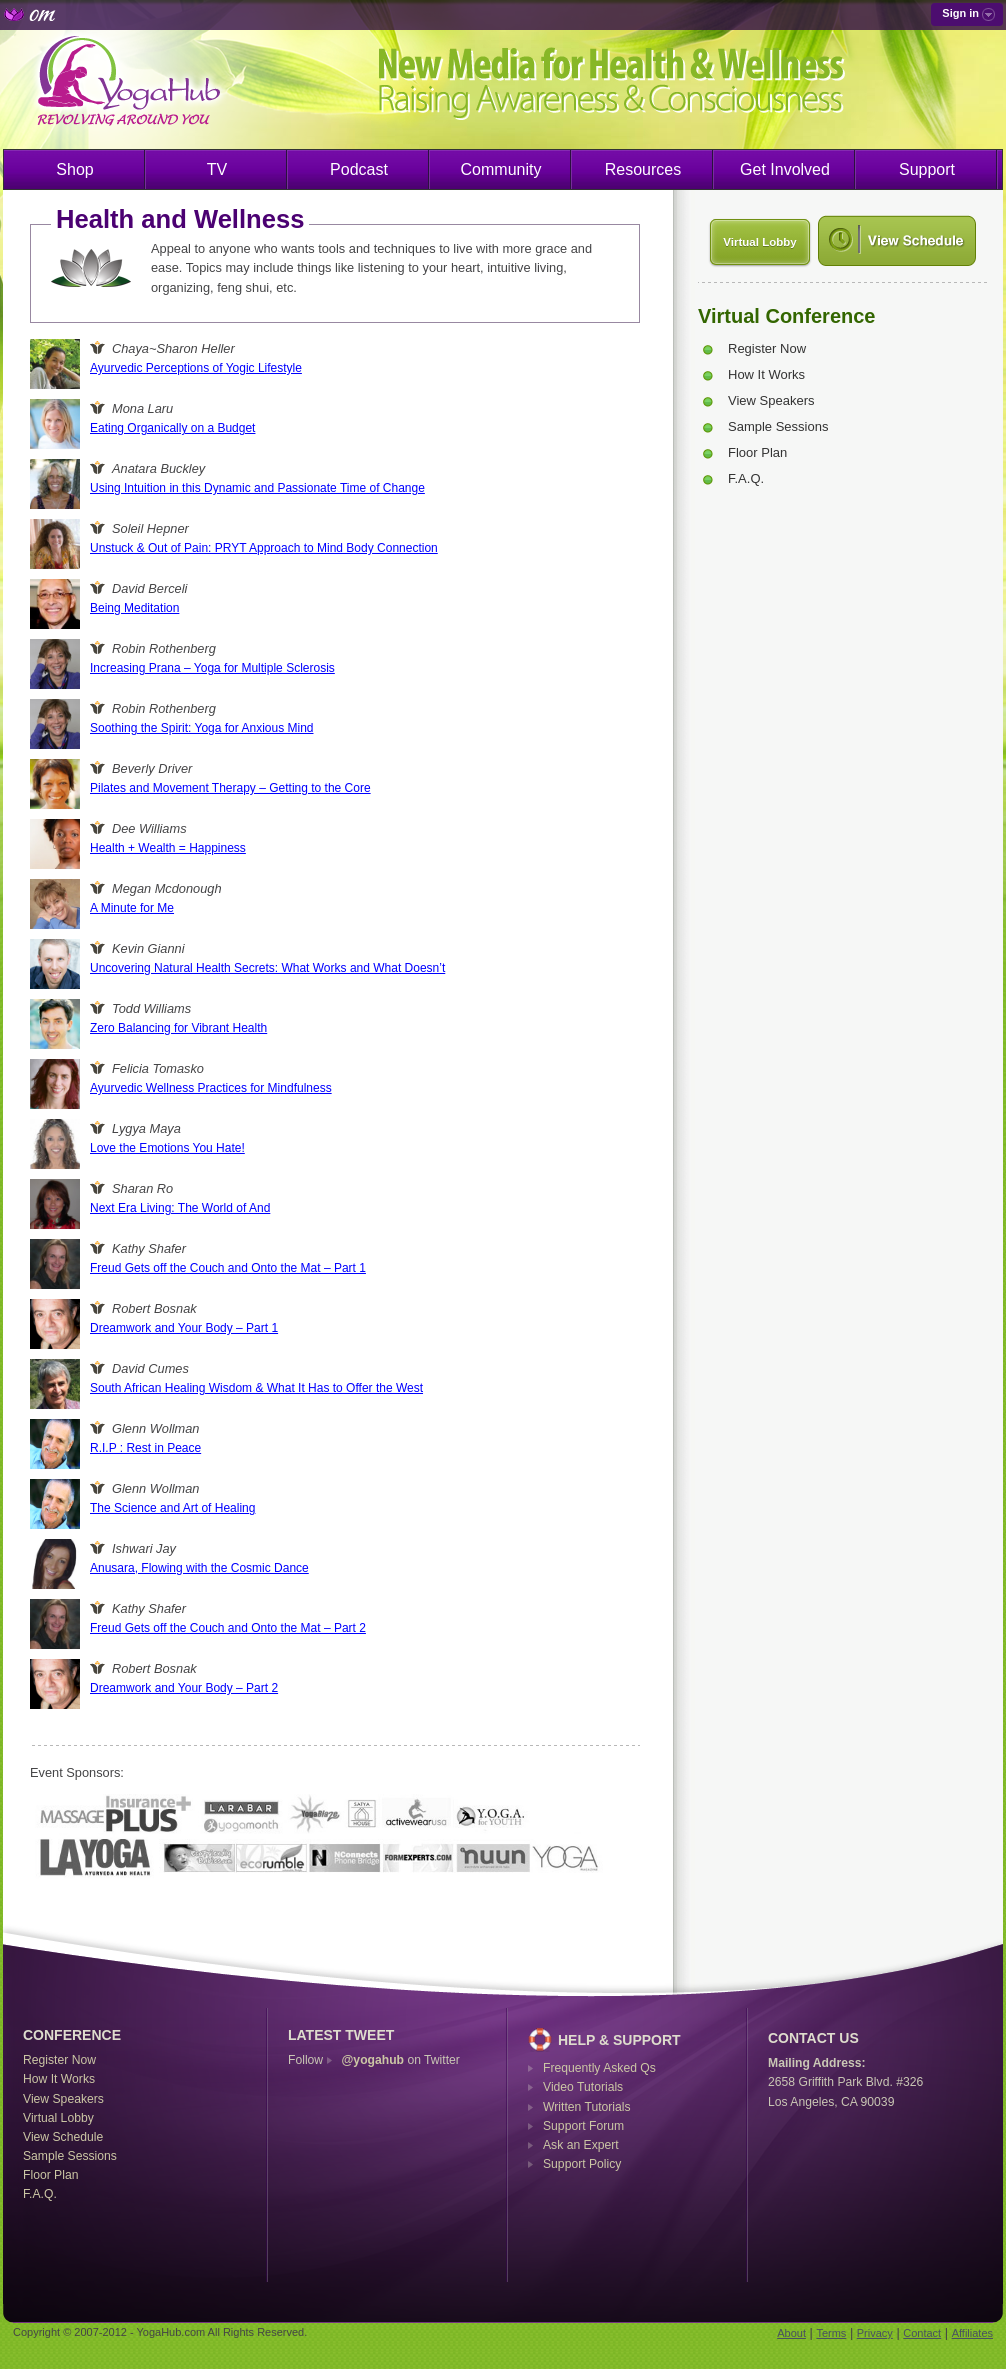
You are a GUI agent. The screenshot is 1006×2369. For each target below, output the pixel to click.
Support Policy (582, 2164)
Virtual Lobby (759, 242)
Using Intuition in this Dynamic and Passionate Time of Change (257, 488)
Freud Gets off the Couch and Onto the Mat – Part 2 (228, 1628)
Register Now (767, 348)
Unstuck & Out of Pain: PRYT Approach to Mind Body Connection (264, 548)
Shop (74, 169)
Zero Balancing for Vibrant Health (178, 1028)
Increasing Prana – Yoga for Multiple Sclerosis (212, 668)
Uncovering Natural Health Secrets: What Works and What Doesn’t (267, 968)
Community (501, 169)
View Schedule (63, 2137)
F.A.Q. (746, 478)
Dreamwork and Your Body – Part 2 (184, 1688)
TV (217, 169)
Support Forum (583, 2126)
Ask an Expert (581, 2145)
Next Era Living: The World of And (180, 1208)
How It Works (766, 374)
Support (927, 169)
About (791, 2333)
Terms (831, 2333)
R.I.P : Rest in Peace (145, 1448)
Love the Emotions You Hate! (167, 1148)
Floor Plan (757, 452)
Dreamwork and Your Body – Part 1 (184, 1328)
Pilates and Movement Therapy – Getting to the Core (230, 788)
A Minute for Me (132, 908)
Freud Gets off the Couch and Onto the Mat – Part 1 (228, 1268)
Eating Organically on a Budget (172, 428)
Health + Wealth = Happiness (168, 848)
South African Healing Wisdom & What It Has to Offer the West (256, 1388)
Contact (922, 2333)
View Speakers (771, 400)
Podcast (359, 169)
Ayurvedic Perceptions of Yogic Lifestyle (196, 368)
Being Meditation (134, 608)
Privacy (875, 2333)
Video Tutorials (583, 2087)
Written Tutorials (587, 2107)
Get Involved (785, 169)
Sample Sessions (778, 426)
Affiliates (972, 2333)
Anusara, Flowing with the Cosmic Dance (199, 1568)
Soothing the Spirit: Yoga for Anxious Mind (201, 728)
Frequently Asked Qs (599, 2068)
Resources (643, 169)
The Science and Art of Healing (172, 1508)
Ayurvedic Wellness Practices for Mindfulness (211, 1088)
